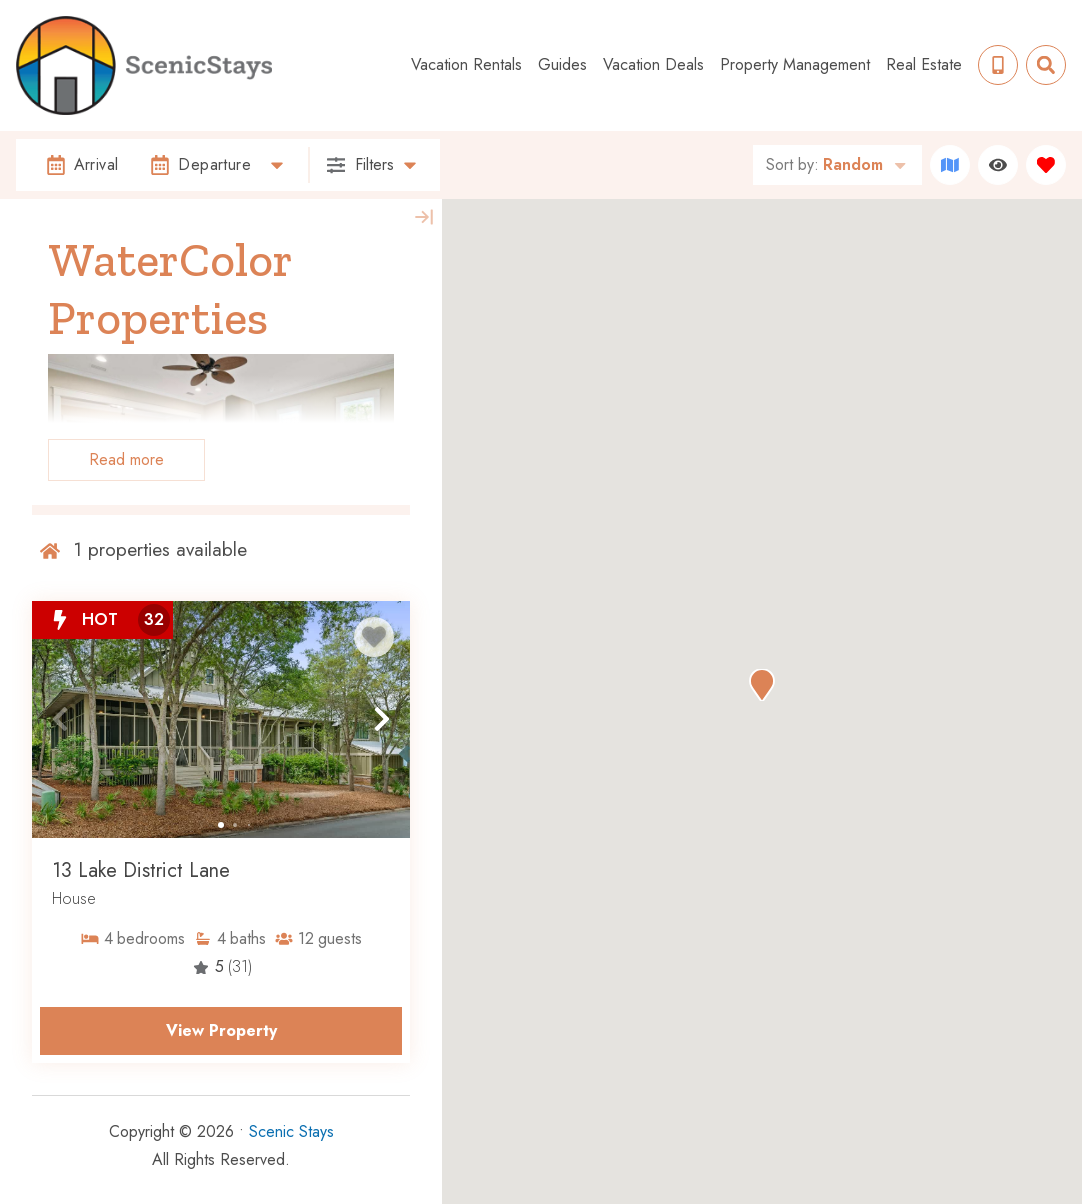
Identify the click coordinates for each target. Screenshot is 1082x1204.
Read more (126, 459)
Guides (562, 64)
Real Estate (924, 64)
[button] (60, 719)
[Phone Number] (998, 65)
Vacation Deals (653, 64)
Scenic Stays (291, 1131)
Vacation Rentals (466, 64)
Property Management (795, 64)
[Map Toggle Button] (950, 165)
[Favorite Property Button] (374, 637)
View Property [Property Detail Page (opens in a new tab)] (221, 1030)
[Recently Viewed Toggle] (998, 165)
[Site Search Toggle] (1046, 65)
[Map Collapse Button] (424, 217)
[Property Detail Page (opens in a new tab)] (221, 719)
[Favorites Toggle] (1046, 165)
